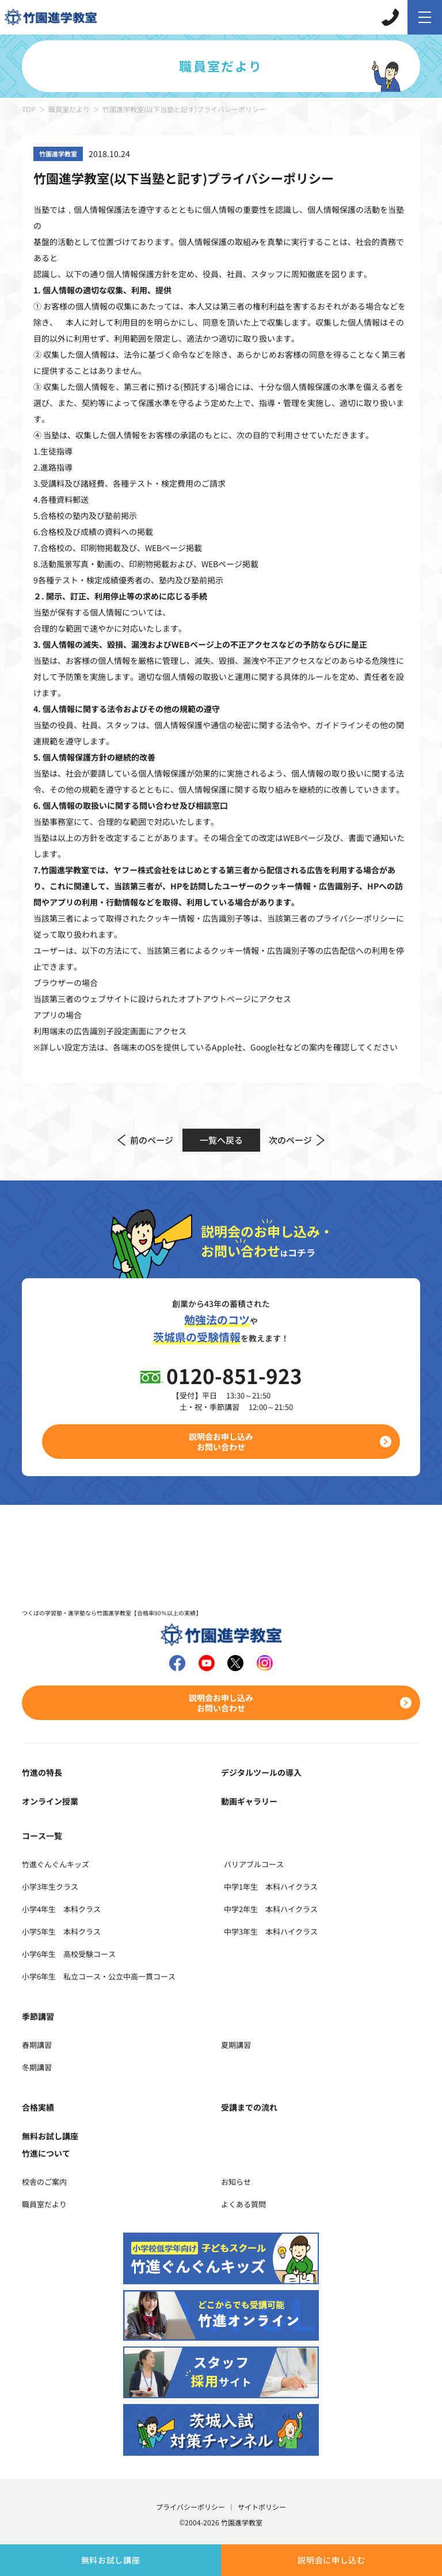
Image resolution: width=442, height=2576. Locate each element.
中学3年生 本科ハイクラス (271, 1931)
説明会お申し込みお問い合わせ (221, 1442)
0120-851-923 (234, 1375)
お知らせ (236, 2181)
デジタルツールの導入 (261, 1772)
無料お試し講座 (110, 2560)
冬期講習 (37, 2067)
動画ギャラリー (249, 1801)
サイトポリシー (262, 2507)
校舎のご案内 (44, 2181)
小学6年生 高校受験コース (69, 1953)
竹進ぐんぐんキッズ (55, 1864)
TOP (29, 109)
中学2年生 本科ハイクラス (271, 1909)
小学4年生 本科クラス (61, 1909)
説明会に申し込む (331, 2560)
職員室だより (69, 109)
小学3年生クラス (50, 1886)
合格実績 (38, 2107)
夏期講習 (236, 2044)
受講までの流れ (249, 2107)
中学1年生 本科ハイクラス (271, 1886)
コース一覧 (42, 1835)
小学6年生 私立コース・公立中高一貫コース (99, 1976)
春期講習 (37, 2044)
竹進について (46, 2153)
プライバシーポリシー (190, 2507)
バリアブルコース (254, 1864)
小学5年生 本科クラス (61, 1931)
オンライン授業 (50, 1801)
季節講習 (38, 2016)
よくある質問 (243, 2204)
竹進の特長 (42, 1772)
